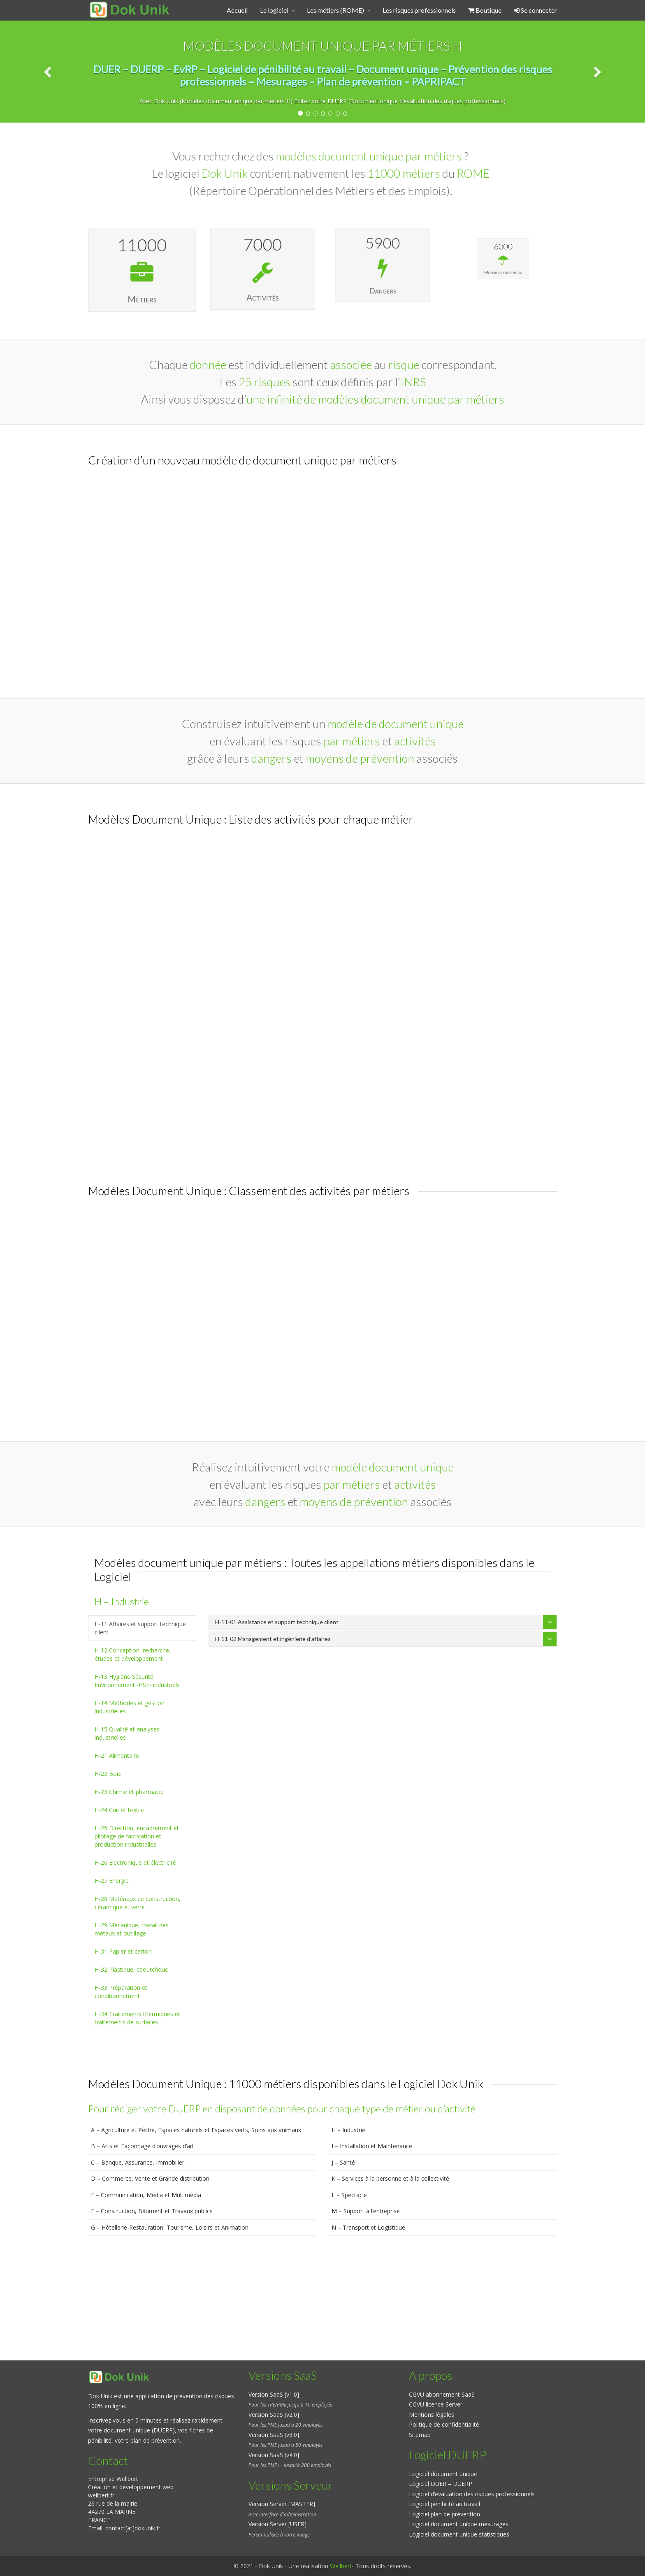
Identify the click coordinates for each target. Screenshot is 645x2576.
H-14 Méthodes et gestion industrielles (130, 1707)
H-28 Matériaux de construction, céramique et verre (138, 1903)
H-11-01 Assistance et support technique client (277, 1621)
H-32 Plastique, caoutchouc (131, 1969)
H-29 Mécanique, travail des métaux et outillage (132, 1929)
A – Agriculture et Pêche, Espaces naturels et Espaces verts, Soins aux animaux (196, 2130)
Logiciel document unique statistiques (459, 2534)
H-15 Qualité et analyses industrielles (127, 1733)
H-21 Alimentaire (117, 1755)
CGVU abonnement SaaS (442, 2394)
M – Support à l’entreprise (366, 2211)
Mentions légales (431, 2414)
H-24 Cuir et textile (119, 1810)
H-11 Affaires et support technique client (140, 1628)
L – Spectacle (349, 2195)
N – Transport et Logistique (368, 2227)
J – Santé (343, 2162)
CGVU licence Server (435, 2404)
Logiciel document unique (443, 2474)
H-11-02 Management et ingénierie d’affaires (273, 1638)
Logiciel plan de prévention (444, 2514)
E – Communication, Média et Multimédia (146, 2195)
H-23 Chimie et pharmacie (129, 1792)
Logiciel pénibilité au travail (444, 2504)
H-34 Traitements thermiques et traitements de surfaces (137, 2018)
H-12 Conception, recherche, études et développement (133, 1654)
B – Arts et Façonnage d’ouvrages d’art (142, 2146)
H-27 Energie (112, 1880)
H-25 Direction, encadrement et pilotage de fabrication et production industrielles (137, 1836)
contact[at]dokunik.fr (132, 2528)
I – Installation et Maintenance (372, 2146)
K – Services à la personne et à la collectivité (390, 2178)
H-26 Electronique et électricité (135, 1862)
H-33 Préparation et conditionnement (121, 1992)
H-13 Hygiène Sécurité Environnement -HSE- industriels (137, 1681)
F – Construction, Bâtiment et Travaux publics (152, 2211)
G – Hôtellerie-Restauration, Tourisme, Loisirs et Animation (169, 2227)
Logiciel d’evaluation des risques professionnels (472, 2494)
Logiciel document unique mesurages (458, 2524)
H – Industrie (348, 2130)
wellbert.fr (101, 2495)
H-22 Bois (108, 1774)
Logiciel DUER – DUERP (440, 2484)
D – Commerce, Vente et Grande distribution (150, 2178)
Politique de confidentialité (444, 2424)
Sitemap (420, 2435)
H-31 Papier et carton (123, 1951)
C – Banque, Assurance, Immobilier (137, 2162)
